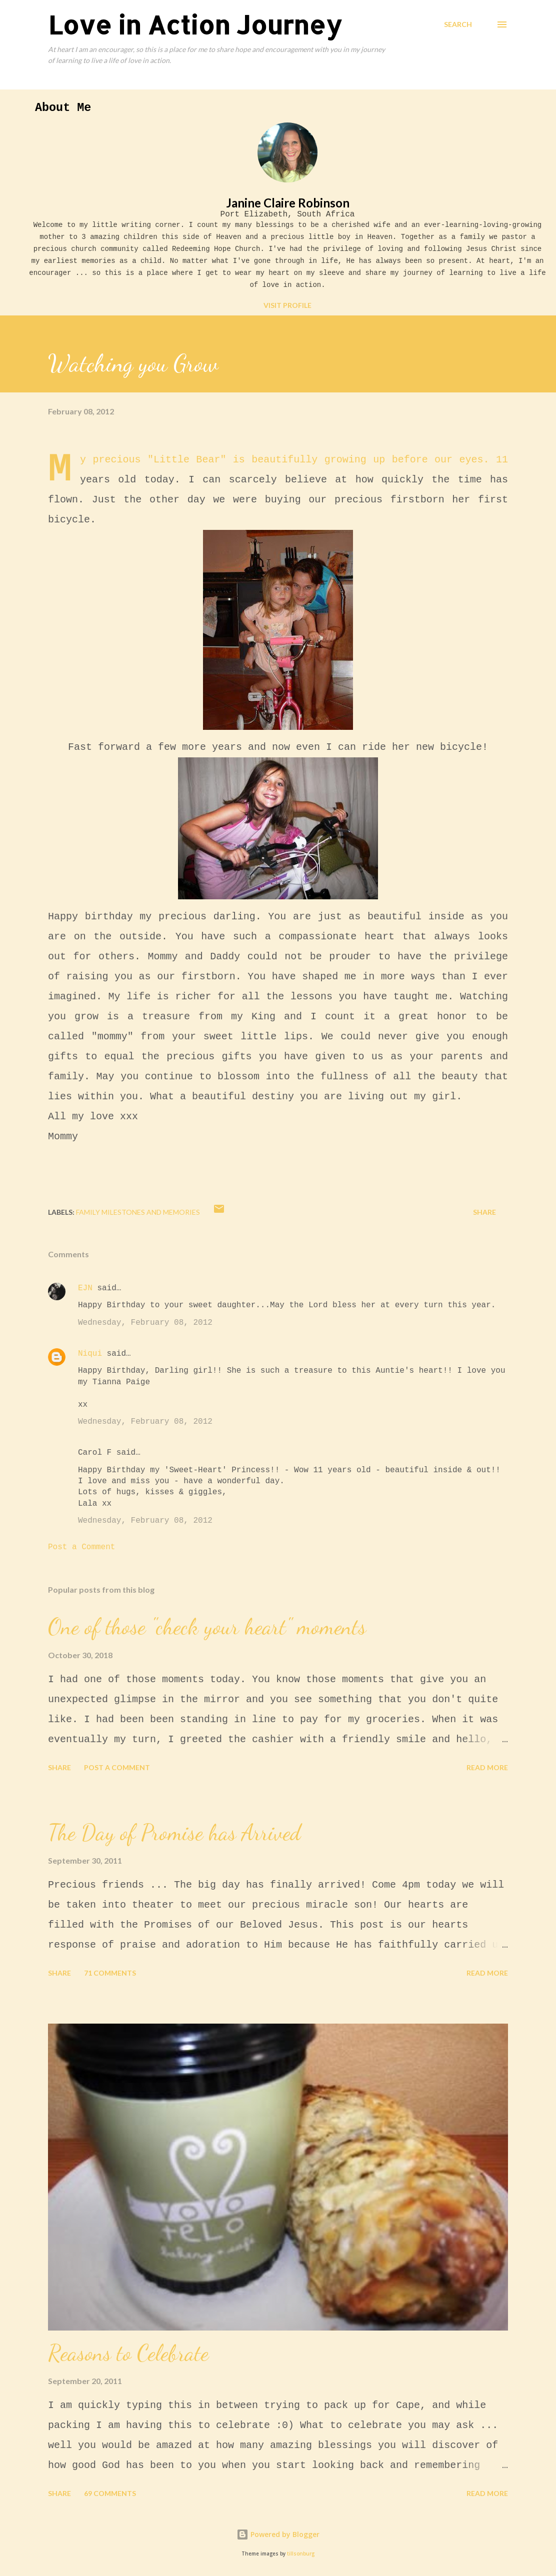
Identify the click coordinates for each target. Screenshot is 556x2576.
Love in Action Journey (195, 24)
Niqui (90, 1353)
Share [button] (484, 1212)
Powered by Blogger (278, 2534)
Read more (487, 1767)
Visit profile (288, 305)
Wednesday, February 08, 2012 (145, 1322)
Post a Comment (81, 1547)
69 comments (110, 2493)
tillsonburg (300, 2554)
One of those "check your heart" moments (207, 1627)
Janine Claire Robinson (288, 202)
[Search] (458, 24)
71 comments (110, 1973)
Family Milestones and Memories (138, 1212)
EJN (85, 1288)
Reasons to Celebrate (128, 2353)
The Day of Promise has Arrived (174, 1833)
